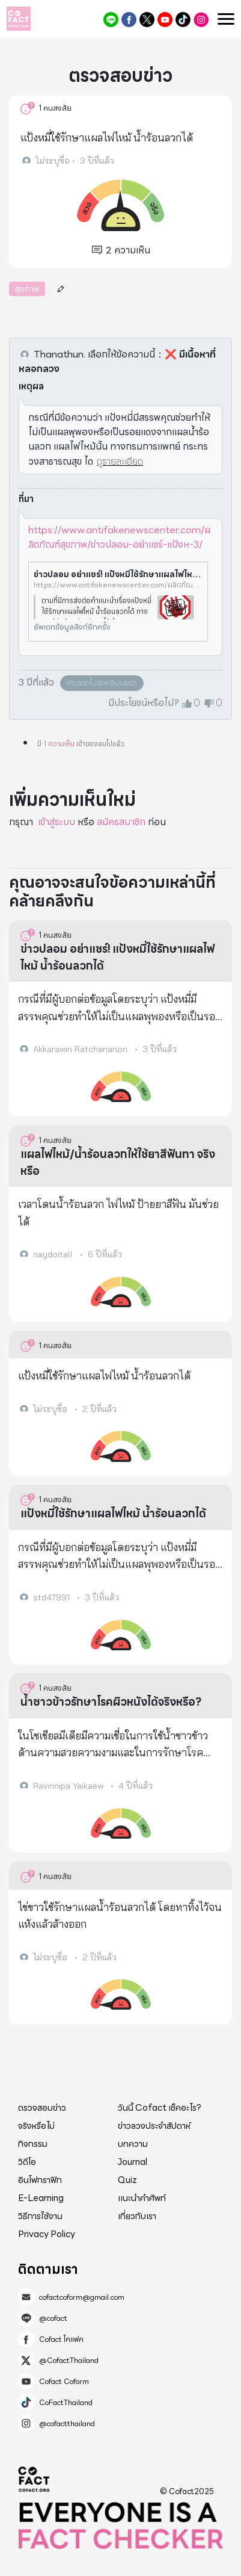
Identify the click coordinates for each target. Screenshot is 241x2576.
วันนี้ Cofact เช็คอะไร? (159, 2108)
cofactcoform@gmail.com (81, 2297)
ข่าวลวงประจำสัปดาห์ (154, 2126)
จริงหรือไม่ (36, 2126)
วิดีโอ (27, 2162)
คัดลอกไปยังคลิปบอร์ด (102, 683)
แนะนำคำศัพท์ (142, 2198)
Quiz (127, 2180)
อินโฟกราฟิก (40, 2180)
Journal (132, 2162)
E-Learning (41, 2198)
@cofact (110, 19)
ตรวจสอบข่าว (42, 2108)
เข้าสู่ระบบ (56, 821)
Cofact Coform (164, 19)
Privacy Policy (46, 2234)
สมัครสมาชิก (121, 821)
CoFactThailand (183, 19)
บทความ (133, 2144)
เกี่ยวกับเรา (137, 2216)
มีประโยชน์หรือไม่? (143, 703)
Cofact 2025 (34, 2479)
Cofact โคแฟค (128, 19)
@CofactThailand (146, 19)
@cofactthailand (201, 19)
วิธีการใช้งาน (40, 2216)
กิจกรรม (32, 2144)
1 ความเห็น (59, 743)
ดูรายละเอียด (120, 461)
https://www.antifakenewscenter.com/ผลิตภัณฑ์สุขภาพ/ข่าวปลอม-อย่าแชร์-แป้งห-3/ (119, 537)
